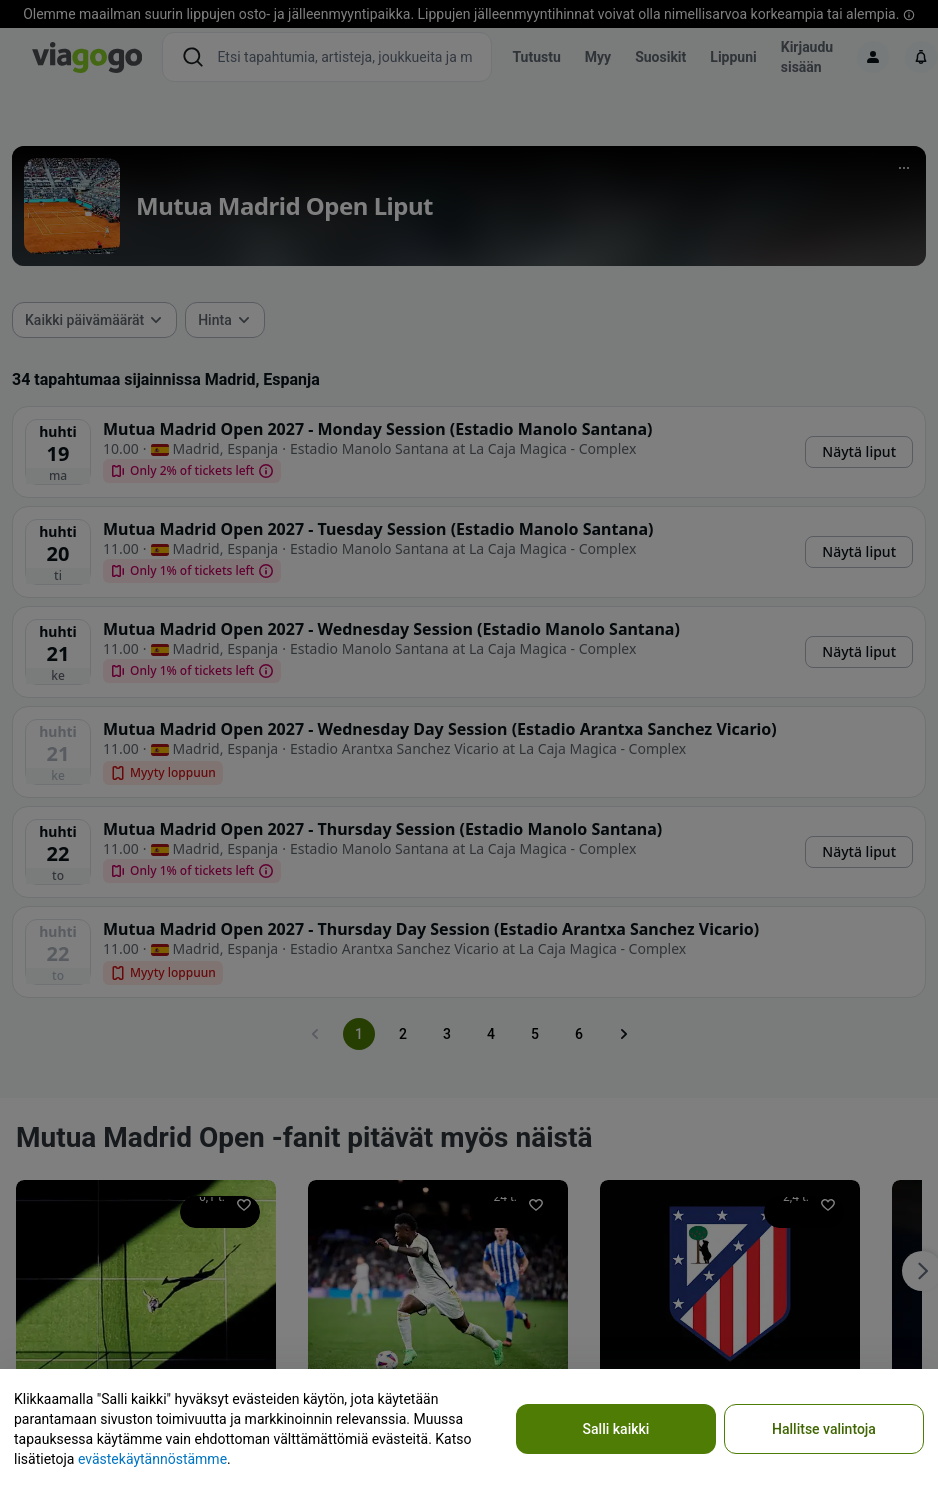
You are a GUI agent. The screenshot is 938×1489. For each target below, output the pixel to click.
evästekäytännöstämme (152, 1459)
